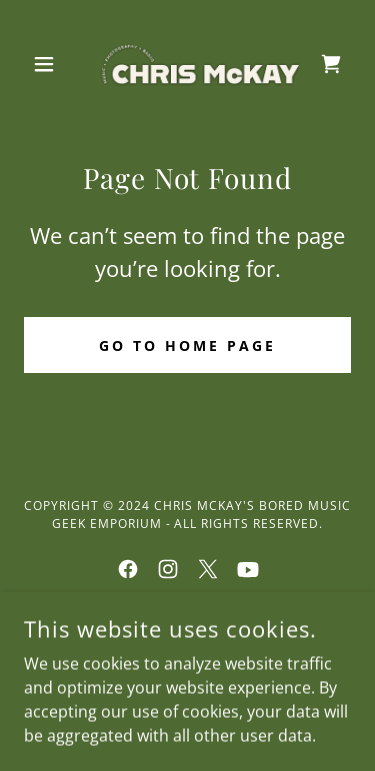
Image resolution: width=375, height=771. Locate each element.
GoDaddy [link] (231, 637)
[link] (187, 64)
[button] (48, 64)
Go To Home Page (187, 345)
